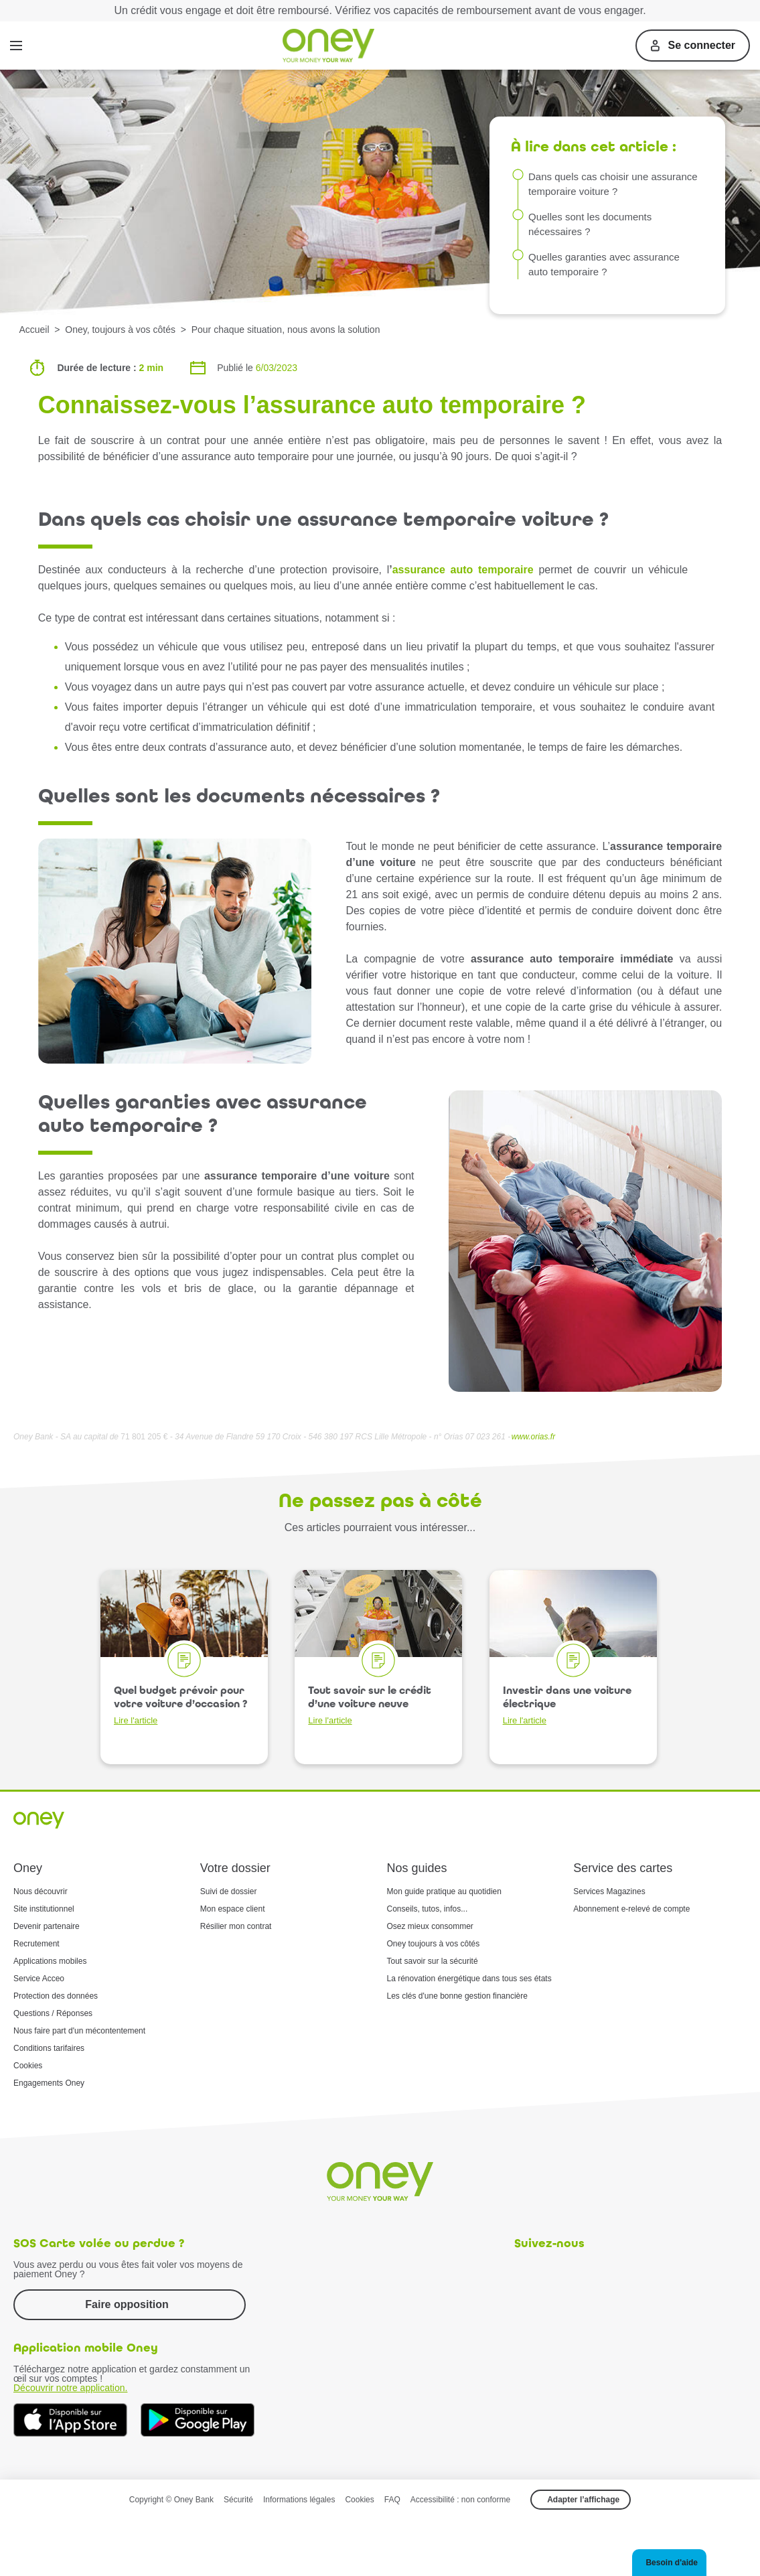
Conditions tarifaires (48, 2048)
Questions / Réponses (52, 2013)
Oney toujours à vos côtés (433, 1943)
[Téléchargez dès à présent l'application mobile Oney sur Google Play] (197, 2420)
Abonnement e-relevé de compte (631, 1909)
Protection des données (55, 1996)
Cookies (27, 2065)
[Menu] (16, 45)
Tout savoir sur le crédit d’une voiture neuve (369, 1704)
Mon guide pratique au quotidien (444, 1891)
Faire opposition (126, 2304)
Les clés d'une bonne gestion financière (457, 1996)
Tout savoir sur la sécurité (432, 1961)
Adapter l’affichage (583, 2499)
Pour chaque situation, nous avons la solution (286, 329)
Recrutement (36, 1943)
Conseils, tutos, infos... (427, 1909)
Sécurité (238, 2499)
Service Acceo (38, 1978)
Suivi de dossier (228, 1891)
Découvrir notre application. (70, 2387)
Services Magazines (609, 1891)
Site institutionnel (43, 1909)
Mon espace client (232, 1909)
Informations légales (299, 2499)
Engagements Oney (48, 2083)
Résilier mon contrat (236, 1926)
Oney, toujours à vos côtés (120, 329)
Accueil (34, 329)
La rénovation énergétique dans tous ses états (469, 1978)
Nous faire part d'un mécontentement (79, 2030)
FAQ (392, 2499)
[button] (669, 2562)
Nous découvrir (40, 1891)
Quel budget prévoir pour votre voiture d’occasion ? (180, 1704)
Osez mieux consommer (430, 1926)
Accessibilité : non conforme (460, 2499)
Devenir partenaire (46, 1926)
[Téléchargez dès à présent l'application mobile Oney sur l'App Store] (70, 2420)
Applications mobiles (49, 1961)
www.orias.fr (533, 1436)
